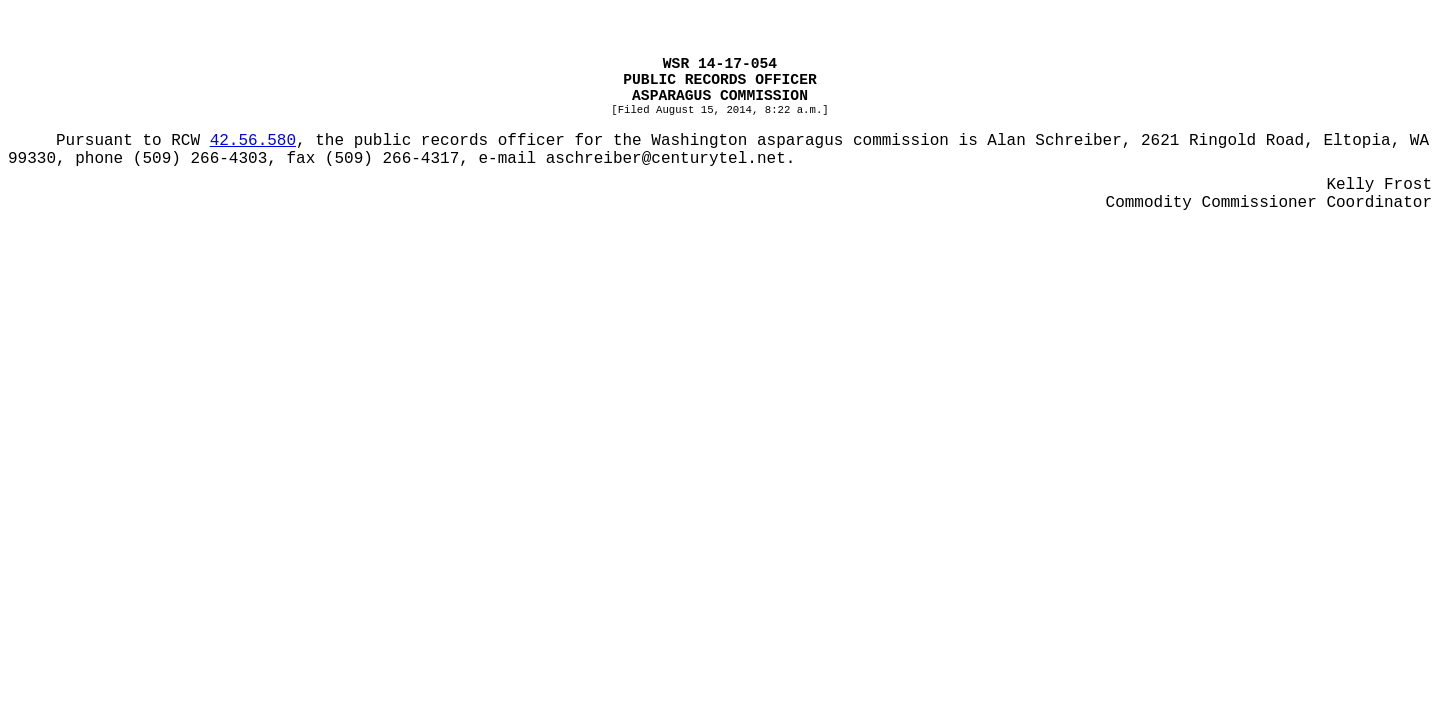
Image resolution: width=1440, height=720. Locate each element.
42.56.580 (253, 141)
